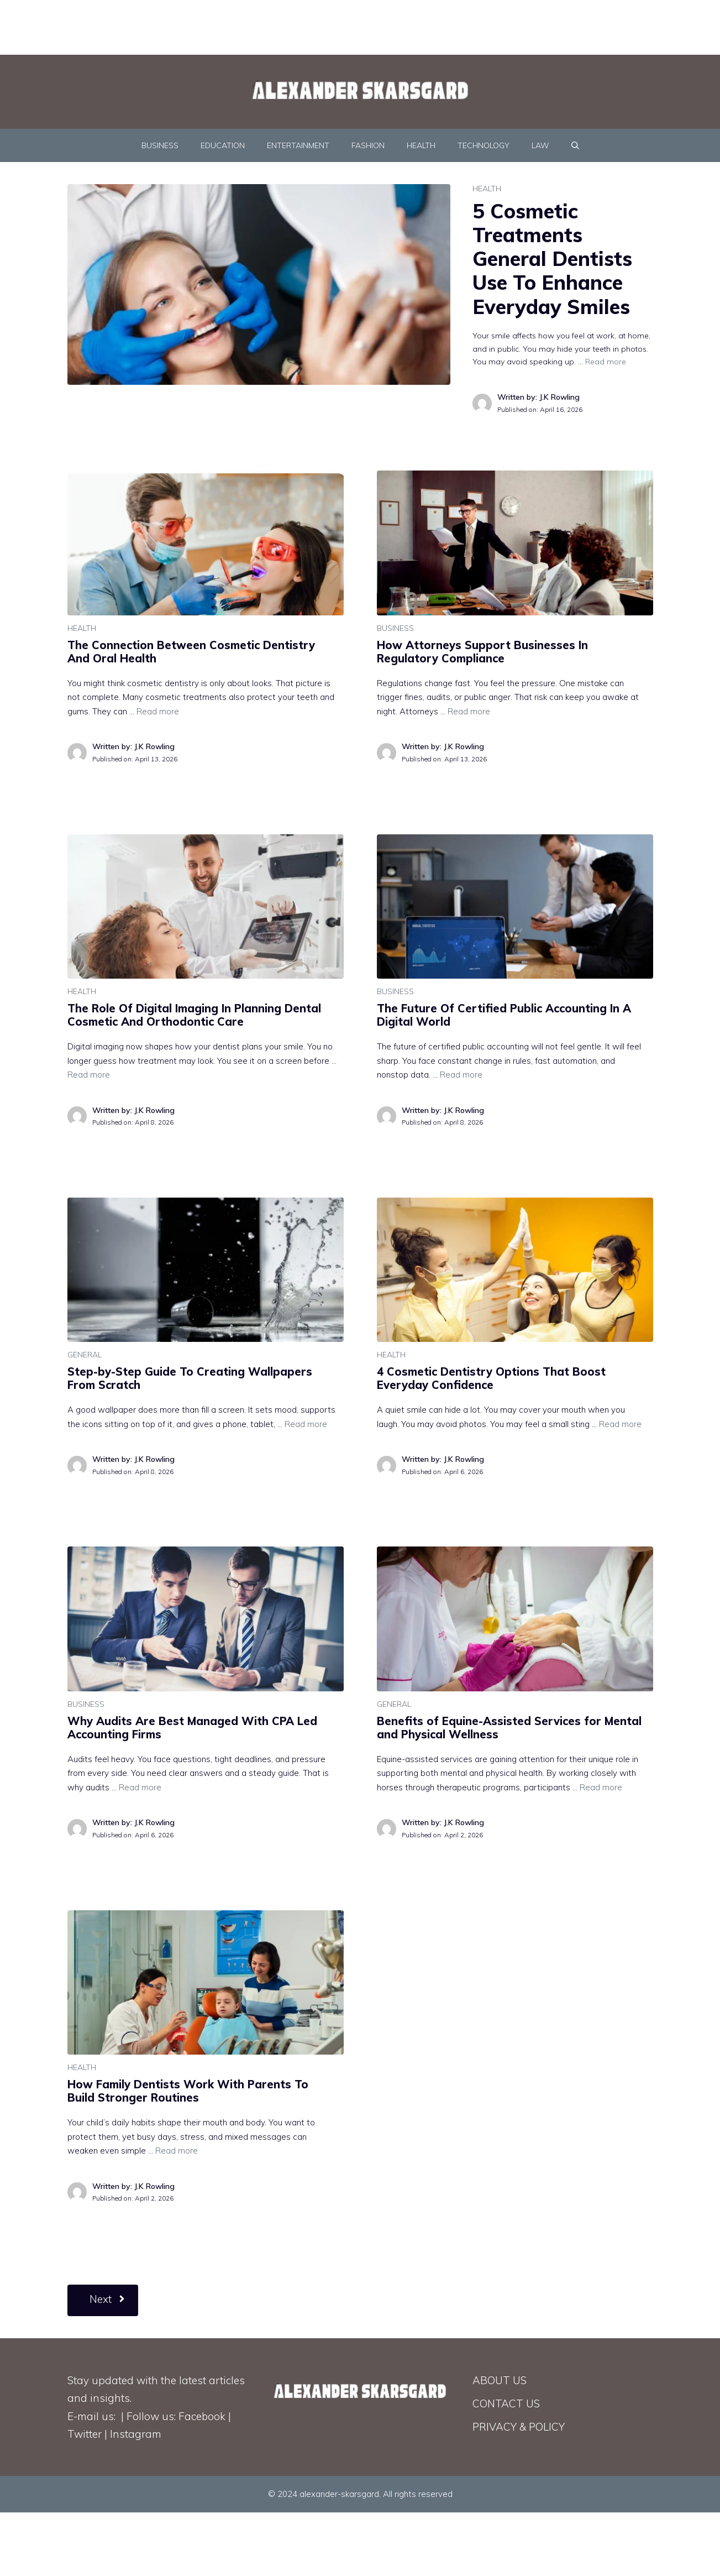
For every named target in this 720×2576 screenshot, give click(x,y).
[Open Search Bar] (575, 145)
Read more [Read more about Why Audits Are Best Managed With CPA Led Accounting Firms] (140, 1787)
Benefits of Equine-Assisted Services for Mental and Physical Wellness (509, 1727)
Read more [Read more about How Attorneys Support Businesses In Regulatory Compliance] (469, 711)
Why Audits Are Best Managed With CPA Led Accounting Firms (192, 1727)
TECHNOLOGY (483, 145)
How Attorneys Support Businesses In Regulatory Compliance (482, 651)
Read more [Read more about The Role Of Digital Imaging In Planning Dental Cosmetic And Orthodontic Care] (88, 1074)
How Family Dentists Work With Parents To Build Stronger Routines (187, 2090)
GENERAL (84, 1355)
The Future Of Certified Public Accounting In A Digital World (504, 1014)
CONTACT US (506, 2403)
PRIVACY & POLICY (518, 2426)
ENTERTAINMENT (298, 145)
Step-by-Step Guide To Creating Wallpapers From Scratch (189, 1378)
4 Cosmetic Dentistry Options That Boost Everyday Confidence (491, 1378)
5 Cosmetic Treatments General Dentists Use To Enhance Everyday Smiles (552, 258)
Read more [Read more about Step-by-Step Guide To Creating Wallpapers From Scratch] (306, 1424)
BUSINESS (159, 145)
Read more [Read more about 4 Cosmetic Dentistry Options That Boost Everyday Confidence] (620, 1424)
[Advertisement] (268, 25)
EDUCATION (223, 145)
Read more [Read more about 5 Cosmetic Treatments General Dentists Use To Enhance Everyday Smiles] (605, 362)
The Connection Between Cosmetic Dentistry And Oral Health (191, 651)
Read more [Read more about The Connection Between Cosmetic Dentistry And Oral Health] (157, 711)
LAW (540, 145)
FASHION (368, 145)
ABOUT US (499, 2380)
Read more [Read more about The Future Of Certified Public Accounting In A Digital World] (461, 1074)
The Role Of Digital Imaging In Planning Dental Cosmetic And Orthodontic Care (194, 1014)
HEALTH (421, 145)
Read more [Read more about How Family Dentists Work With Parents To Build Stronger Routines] (176, 2150)
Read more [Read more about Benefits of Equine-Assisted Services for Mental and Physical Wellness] (601, 1787)
